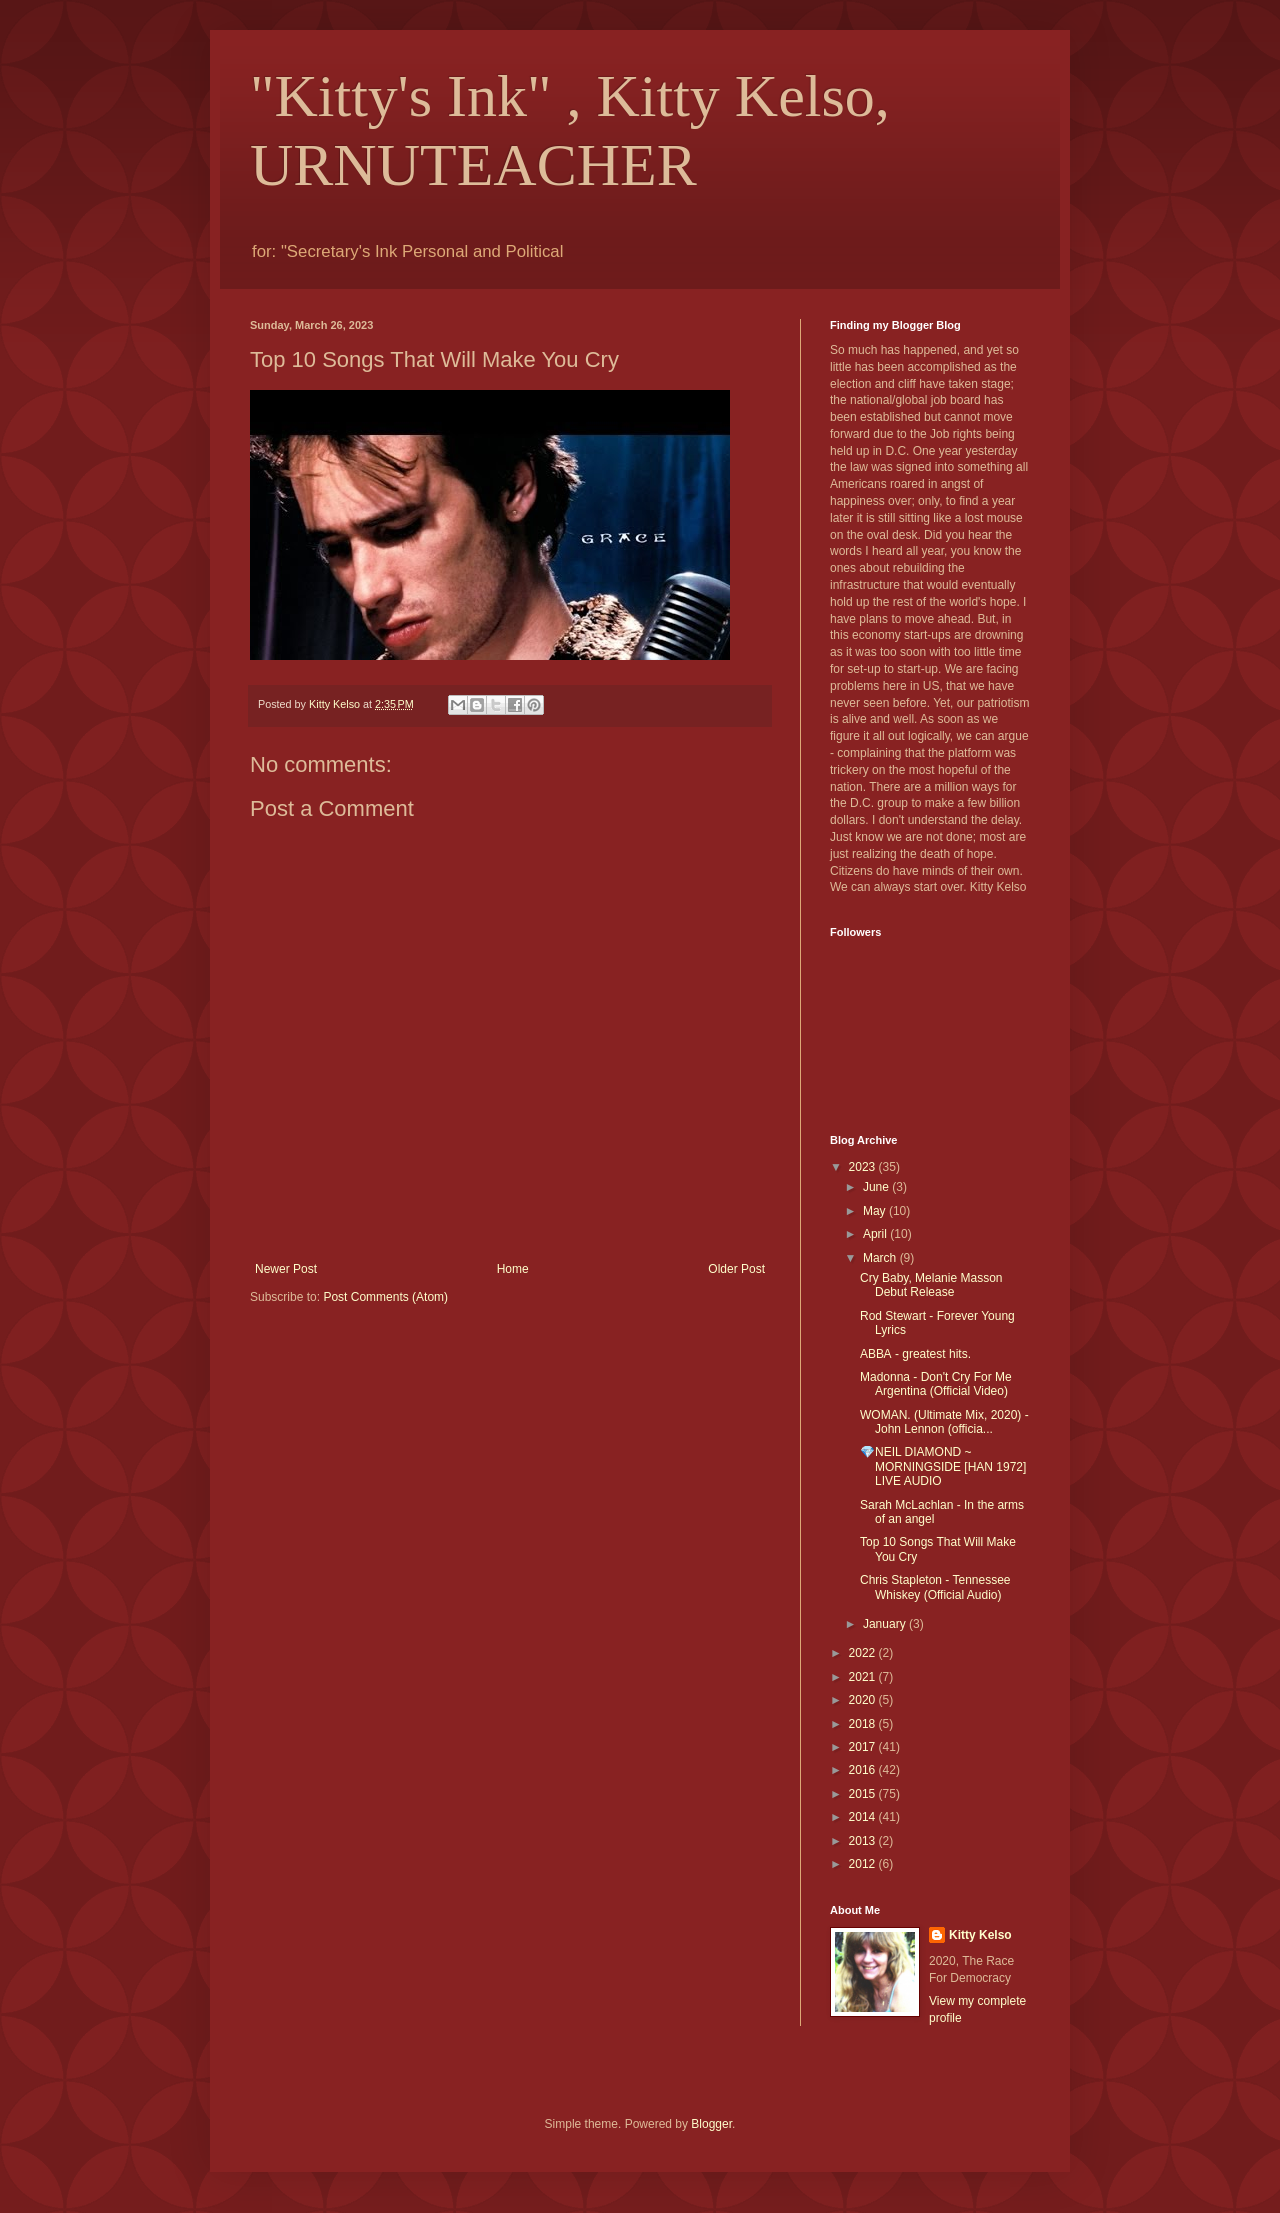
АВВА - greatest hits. (915, 1354)
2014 (864, 1817)
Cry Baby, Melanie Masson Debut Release (931, 1285)
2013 (864, 1841)
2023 (864, 1167)
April (876, 1234)
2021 (864, 1677)
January (886, 1624)
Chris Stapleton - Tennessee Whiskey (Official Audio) (935, 1587)
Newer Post (286, 1269)
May (876, 1211)
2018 (864, 1724)
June (877, 1187)
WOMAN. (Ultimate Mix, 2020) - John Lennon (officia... (944, 1422)
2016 (864, 1770)
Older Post (736, 1269)
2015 (864, 1794)
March (881, 1258)
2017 (864, 1747)
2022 (864, 1653)
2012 (864, 1864)
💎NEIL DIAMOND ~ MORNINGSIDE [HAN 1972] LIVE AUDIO (943, 1466)
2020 (864, 1700)
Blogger (711, 2124)
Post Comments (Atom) (385, 1297)
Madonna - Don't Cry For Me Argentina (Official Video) (936, 1384)
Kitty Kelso (980, 1935)
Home (513, 1269)
